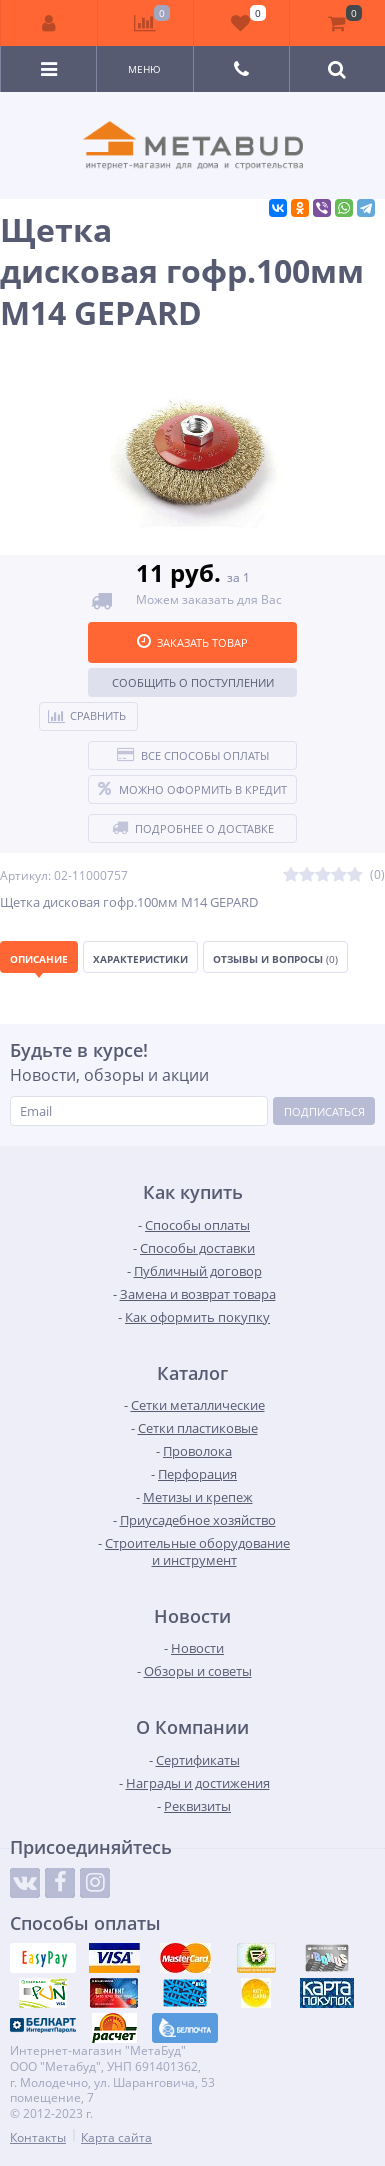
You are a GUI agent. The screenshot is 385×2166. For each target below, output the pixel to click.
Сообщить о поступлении (193, 682)
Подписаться (324, 1111)
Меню (144, 69)
